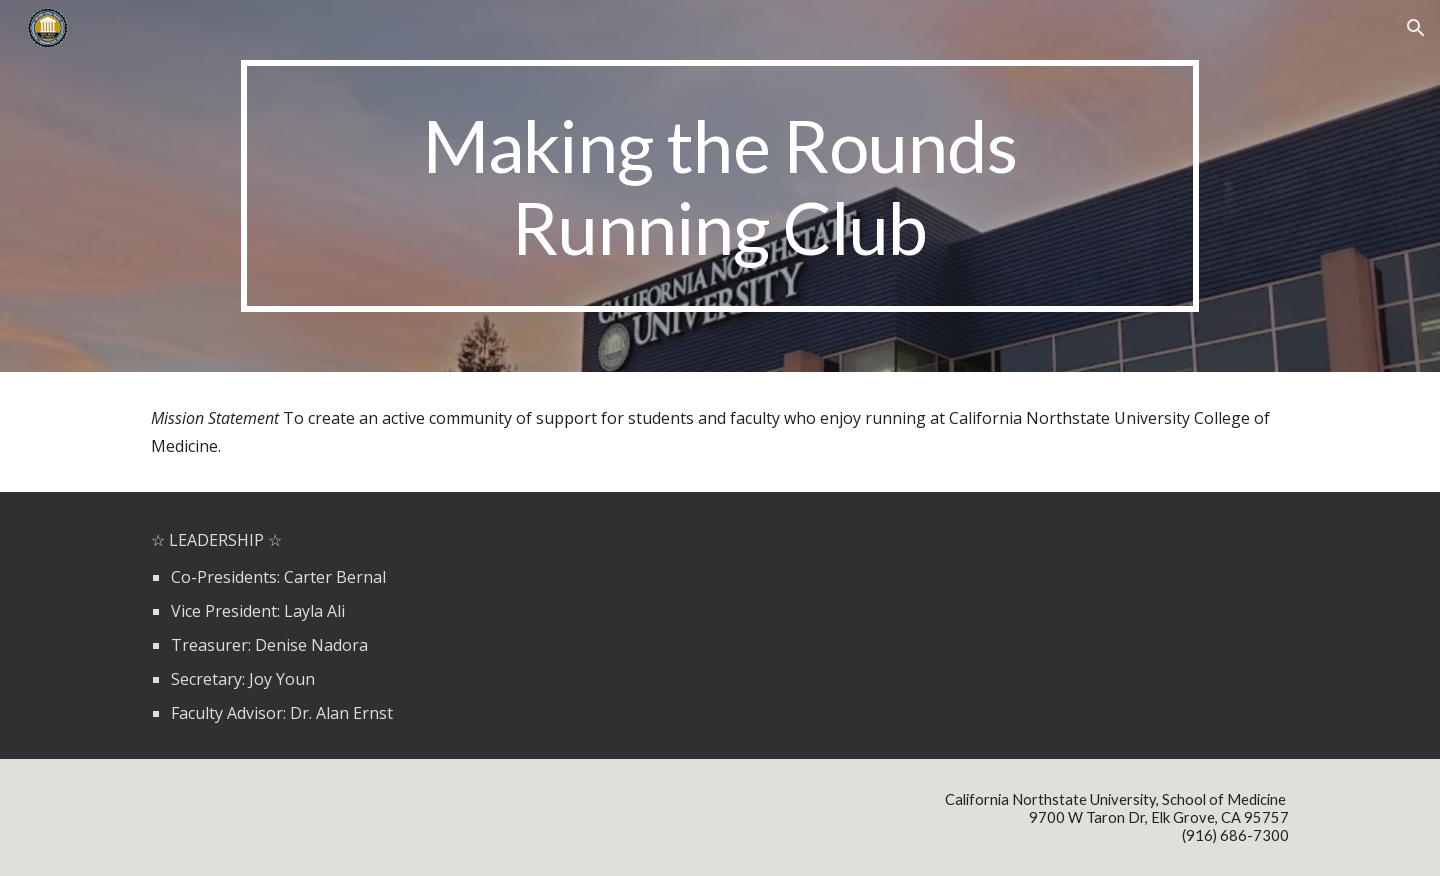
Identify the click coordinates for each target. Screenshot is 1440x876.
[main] (719, 186)
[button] (1416, 28)
